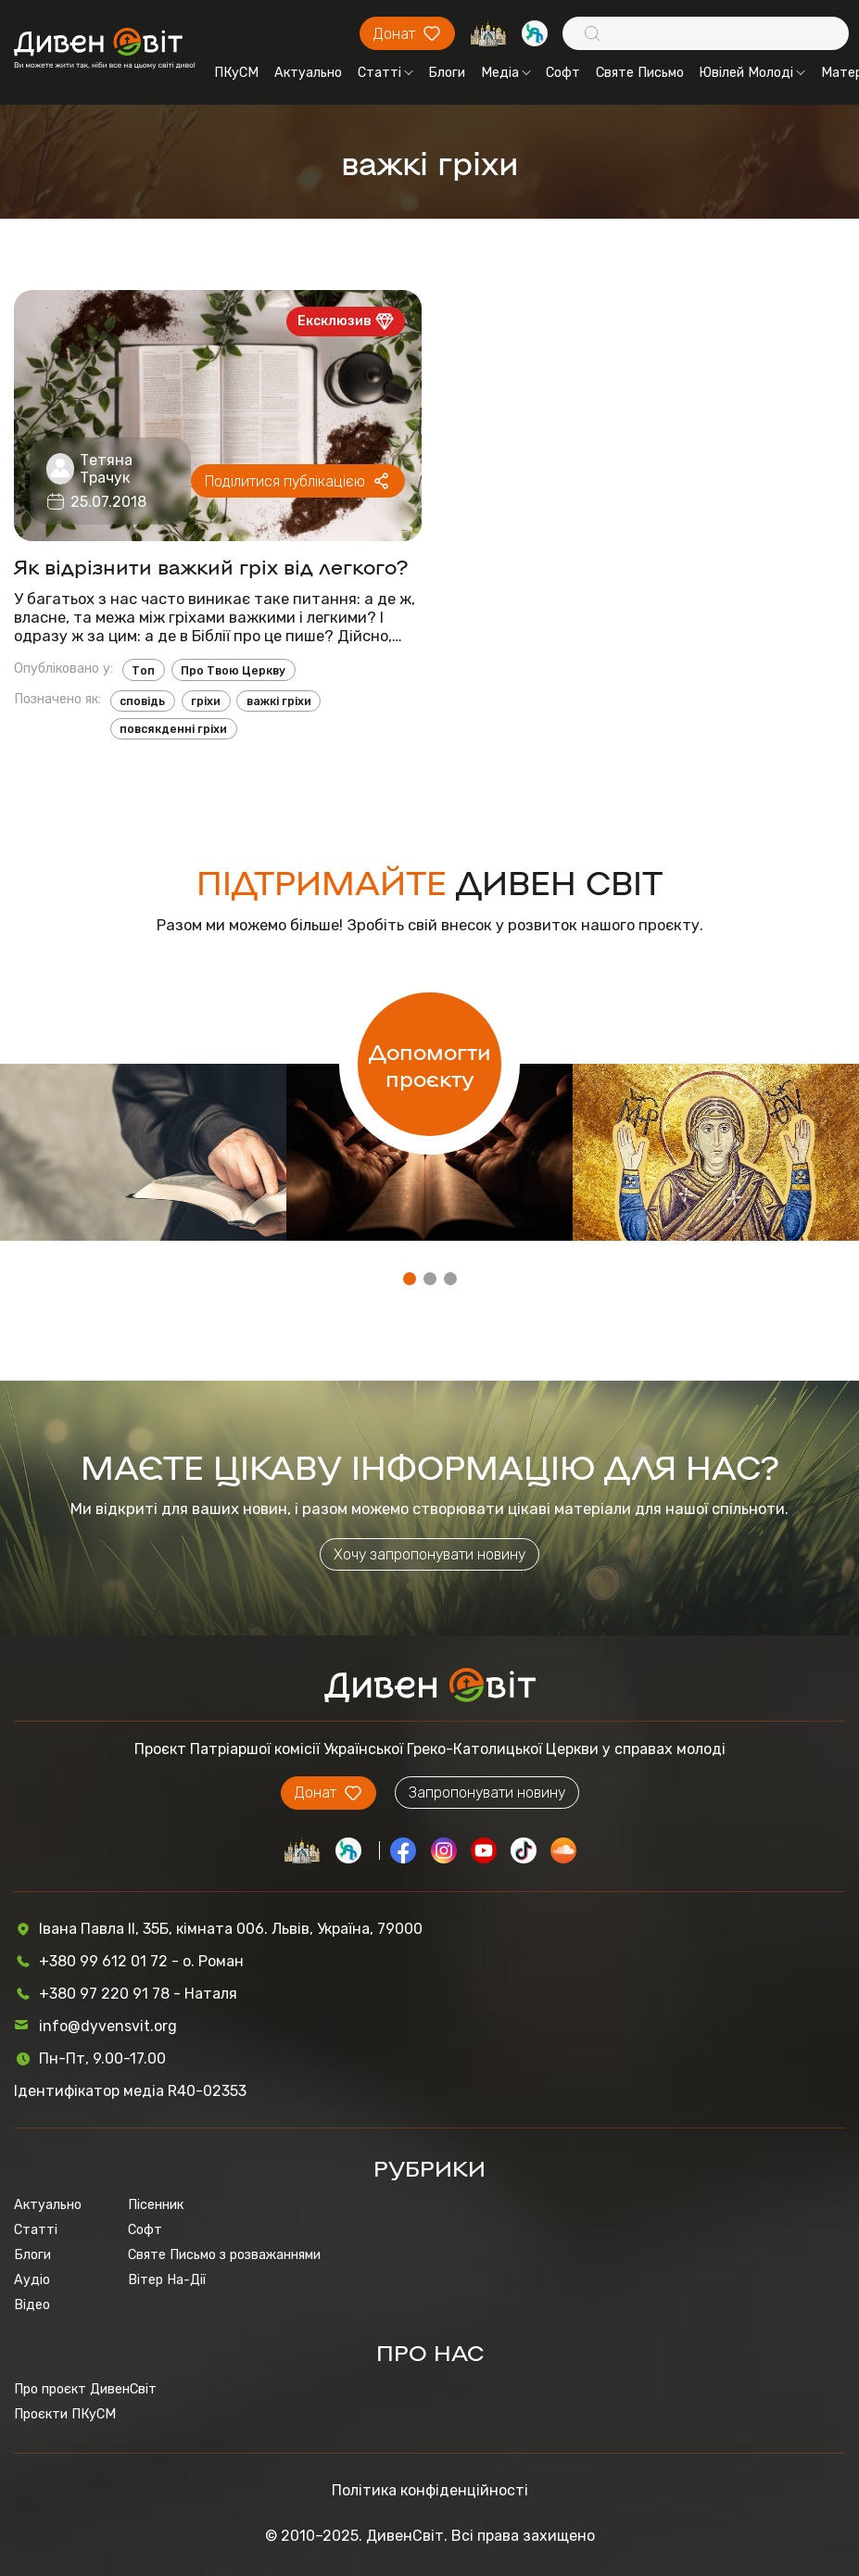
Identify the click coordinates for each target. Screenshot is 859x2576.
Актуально (308, 73)
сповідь (142, 701)
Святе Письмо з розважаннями (224, 2255)
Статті (385, 73)
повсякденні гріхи (173, 729)
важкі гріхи (278, 701)
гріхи (206, 701)
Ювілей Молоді (752, 73)
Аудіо (32, 2280)
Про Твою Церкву (233, 670)
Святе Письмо (640, 73)
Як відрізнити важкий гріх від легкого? (211, 565)
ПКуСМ (236, 73)
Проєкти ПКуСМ (65, 2414)
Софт (563, 73)
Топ (143, 670)
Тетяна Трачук (106, 468)
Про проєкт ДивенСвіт (85, 2389)
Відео (32, 2305)
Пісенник (155, 2205)
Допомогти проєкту (430, 1064)
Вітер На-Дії (167, 2280)
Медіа (506, 73)
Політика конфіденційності (430, 2490)
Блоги (446, 73)
